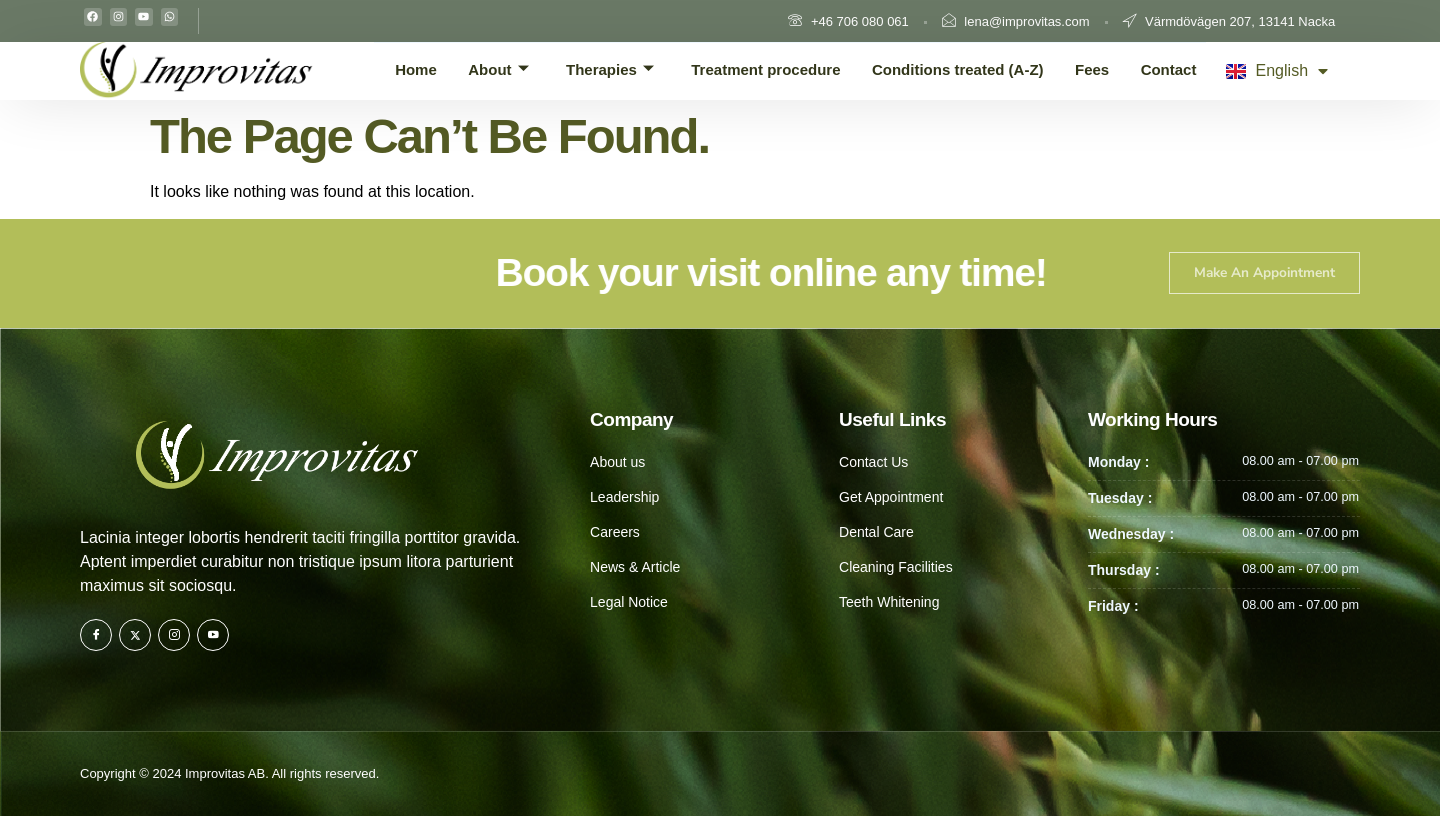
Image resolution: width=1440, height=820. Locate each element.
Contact (1177, 68)
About (516, 69)
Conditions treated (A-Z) (972, 68)
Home (440, 68)
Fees (1105, 68)
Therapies (624, 69)
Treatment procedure (778, 68)
